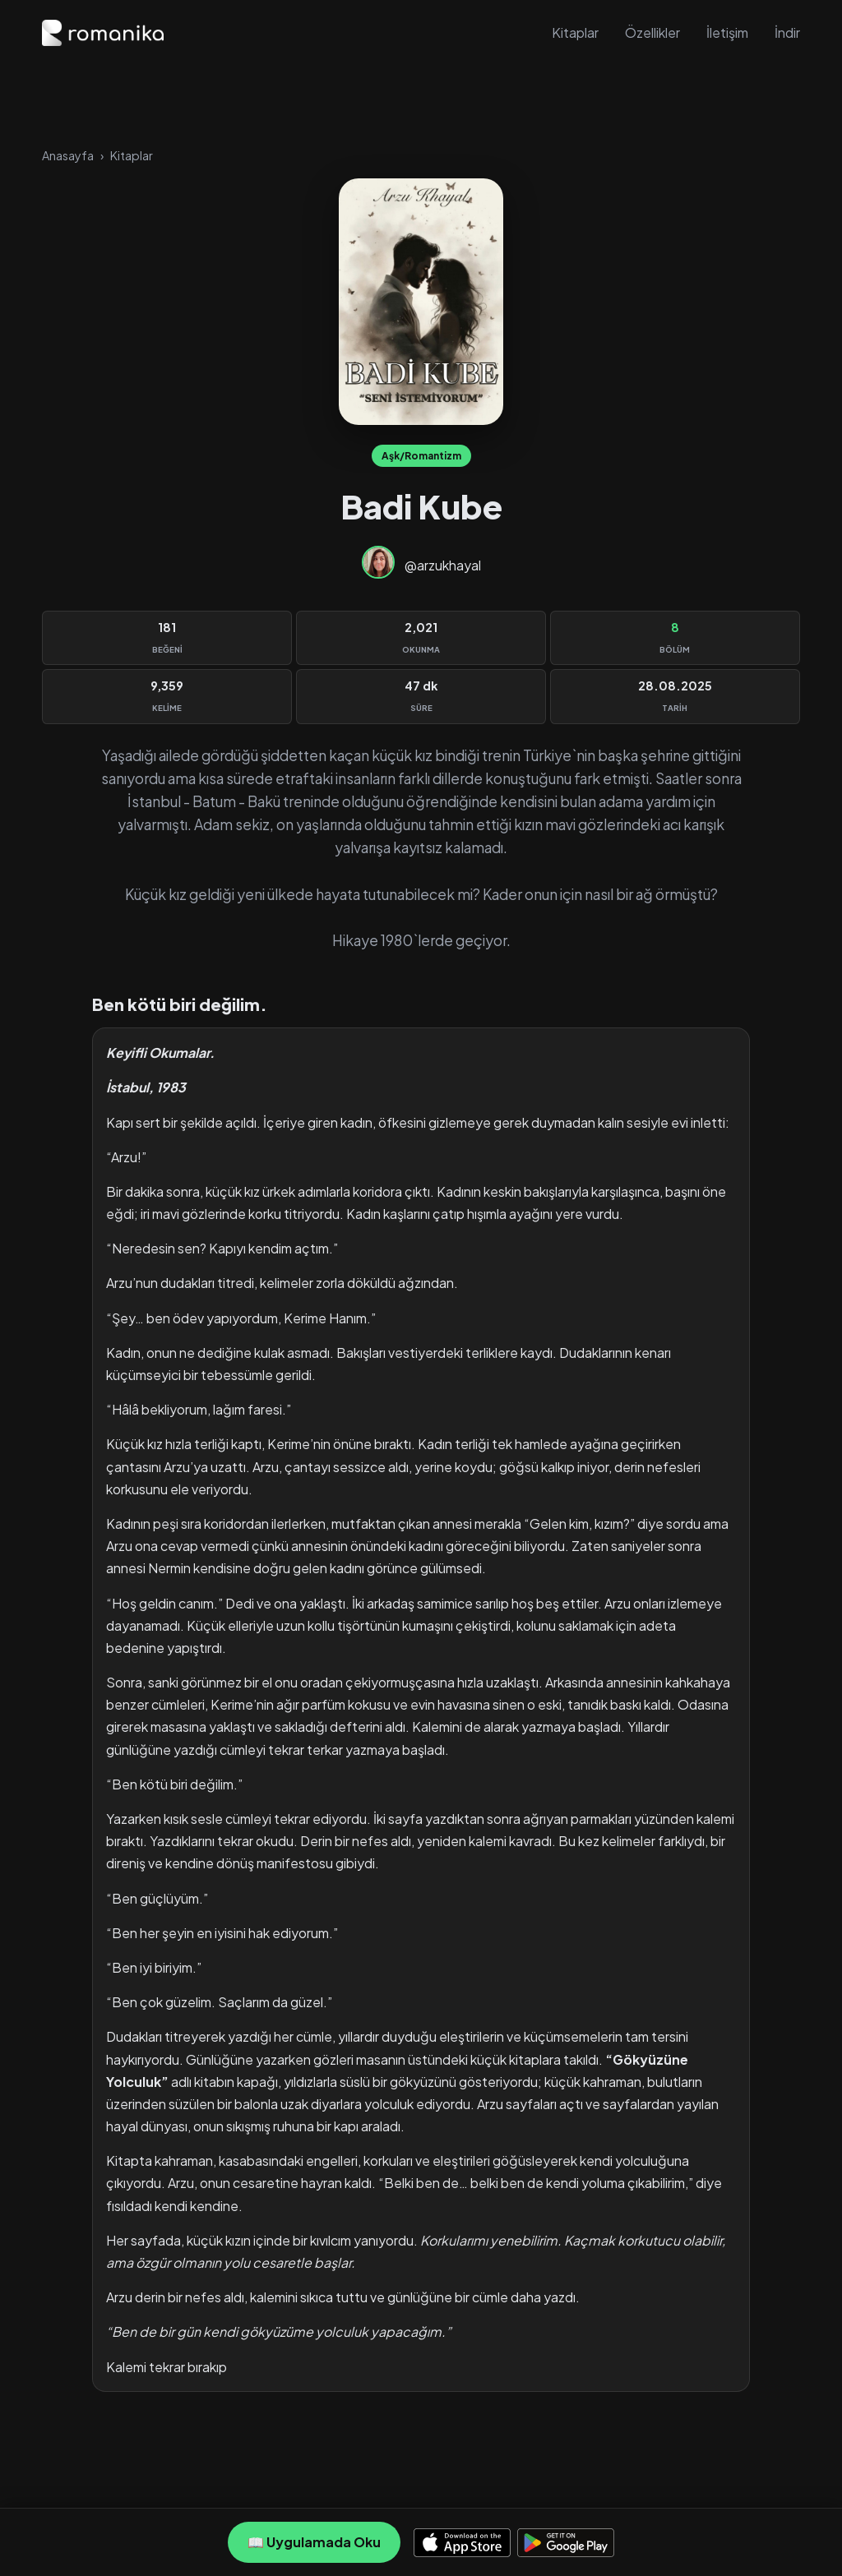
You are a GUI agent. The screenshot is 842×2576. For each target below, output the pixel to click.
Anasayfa (68, 155)
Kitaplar (575, 32)
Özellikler (652, 32)
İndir (787, 32)
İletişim (727, 32)
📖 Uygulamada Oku (314, 2542)
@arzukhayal (443, 565)
